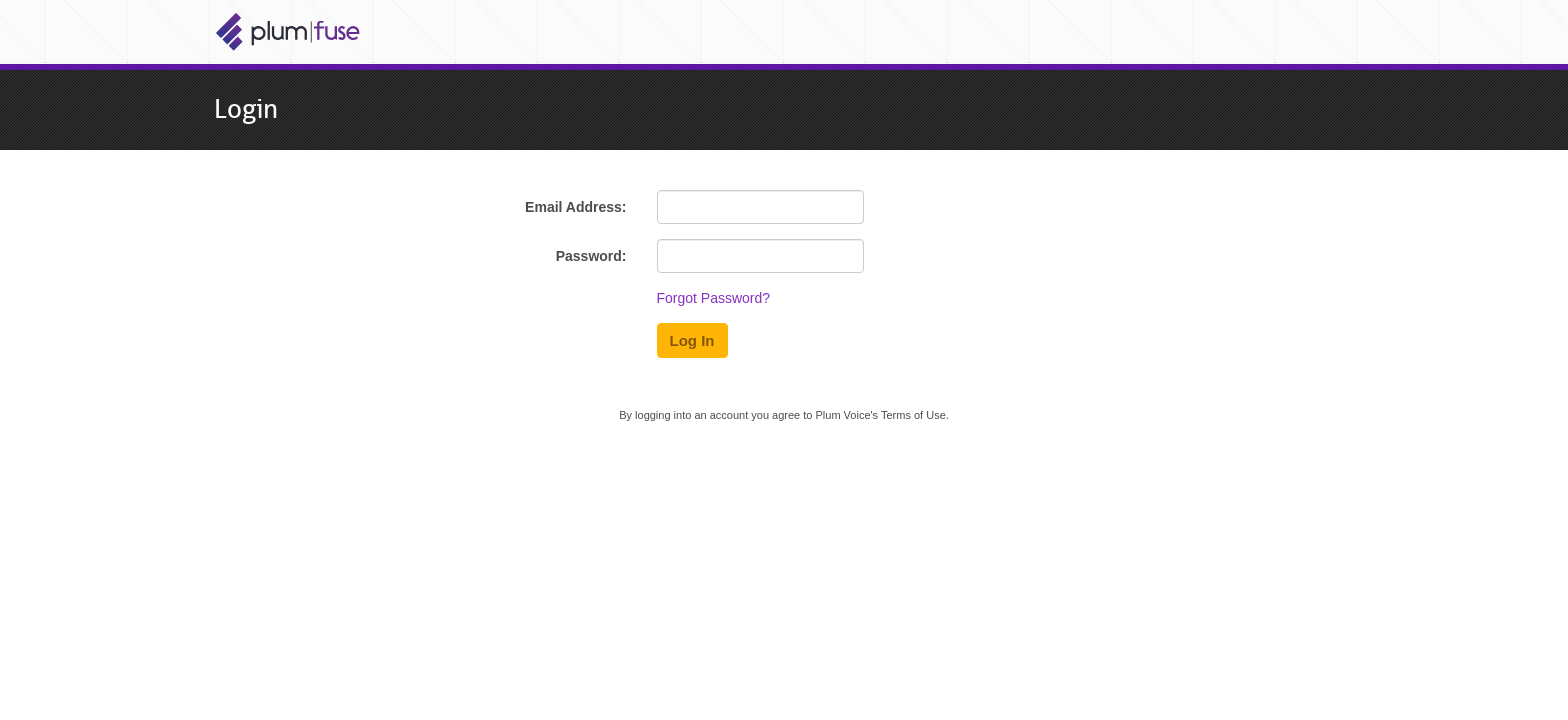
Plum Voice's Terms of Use (880, 415)
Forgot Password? (714, 298)
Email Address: (575, 207)
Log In (692, 340)
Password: (591, 256)
